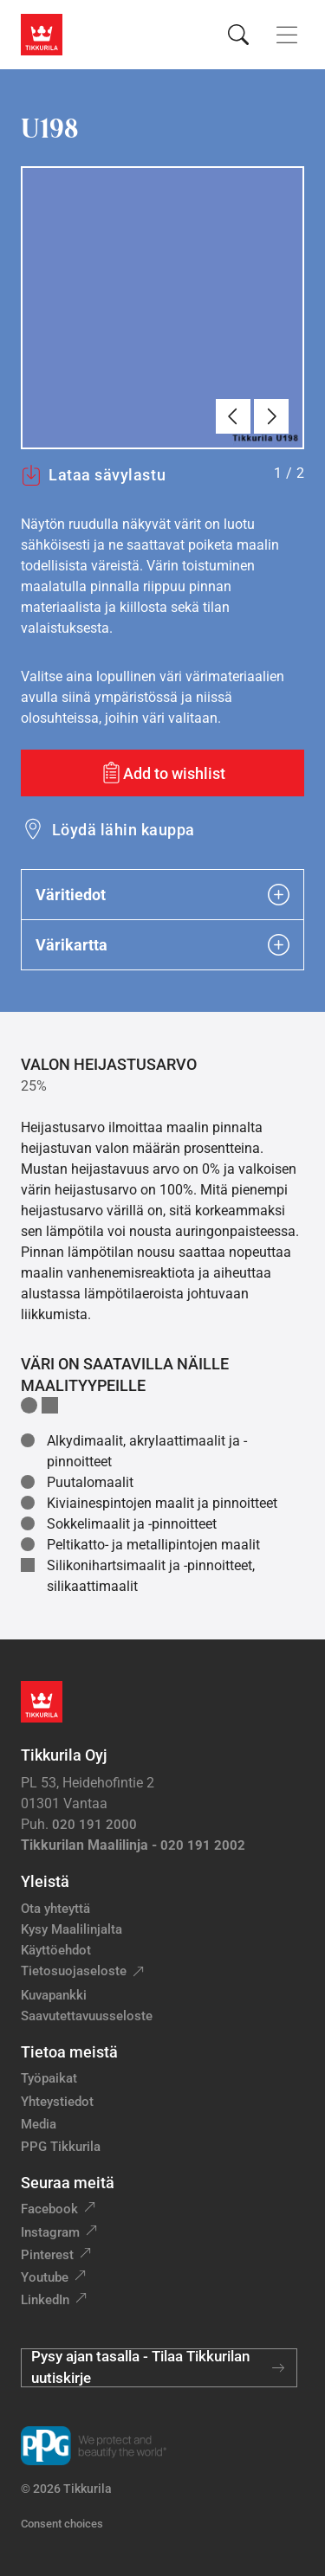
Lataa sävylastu (93, 475)
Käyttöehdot (56, 1950)
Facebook (49, 2209)
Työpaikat (49, 2078)
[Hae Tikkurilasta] (238, 34)
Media (38, 2124)
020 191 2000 (94, 1824)
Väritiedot (162, 894)
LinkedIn (45, 2300)
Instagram (50, 2232)
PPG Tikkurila (61, 2146)
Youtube (44, 2277)
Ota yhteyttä (55, 1908)
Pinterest (47, 2255)
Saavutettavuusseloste (87, 2016)
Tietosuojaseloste (74, 1971)
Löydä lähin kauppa (123, 830)
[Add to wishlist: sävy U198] (162, 773)
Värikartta (162, 945)
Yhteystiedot (57, 2101)
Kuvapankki (54, 1995)
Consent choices (62, 2523)
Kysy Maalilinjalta (71, 1929)
